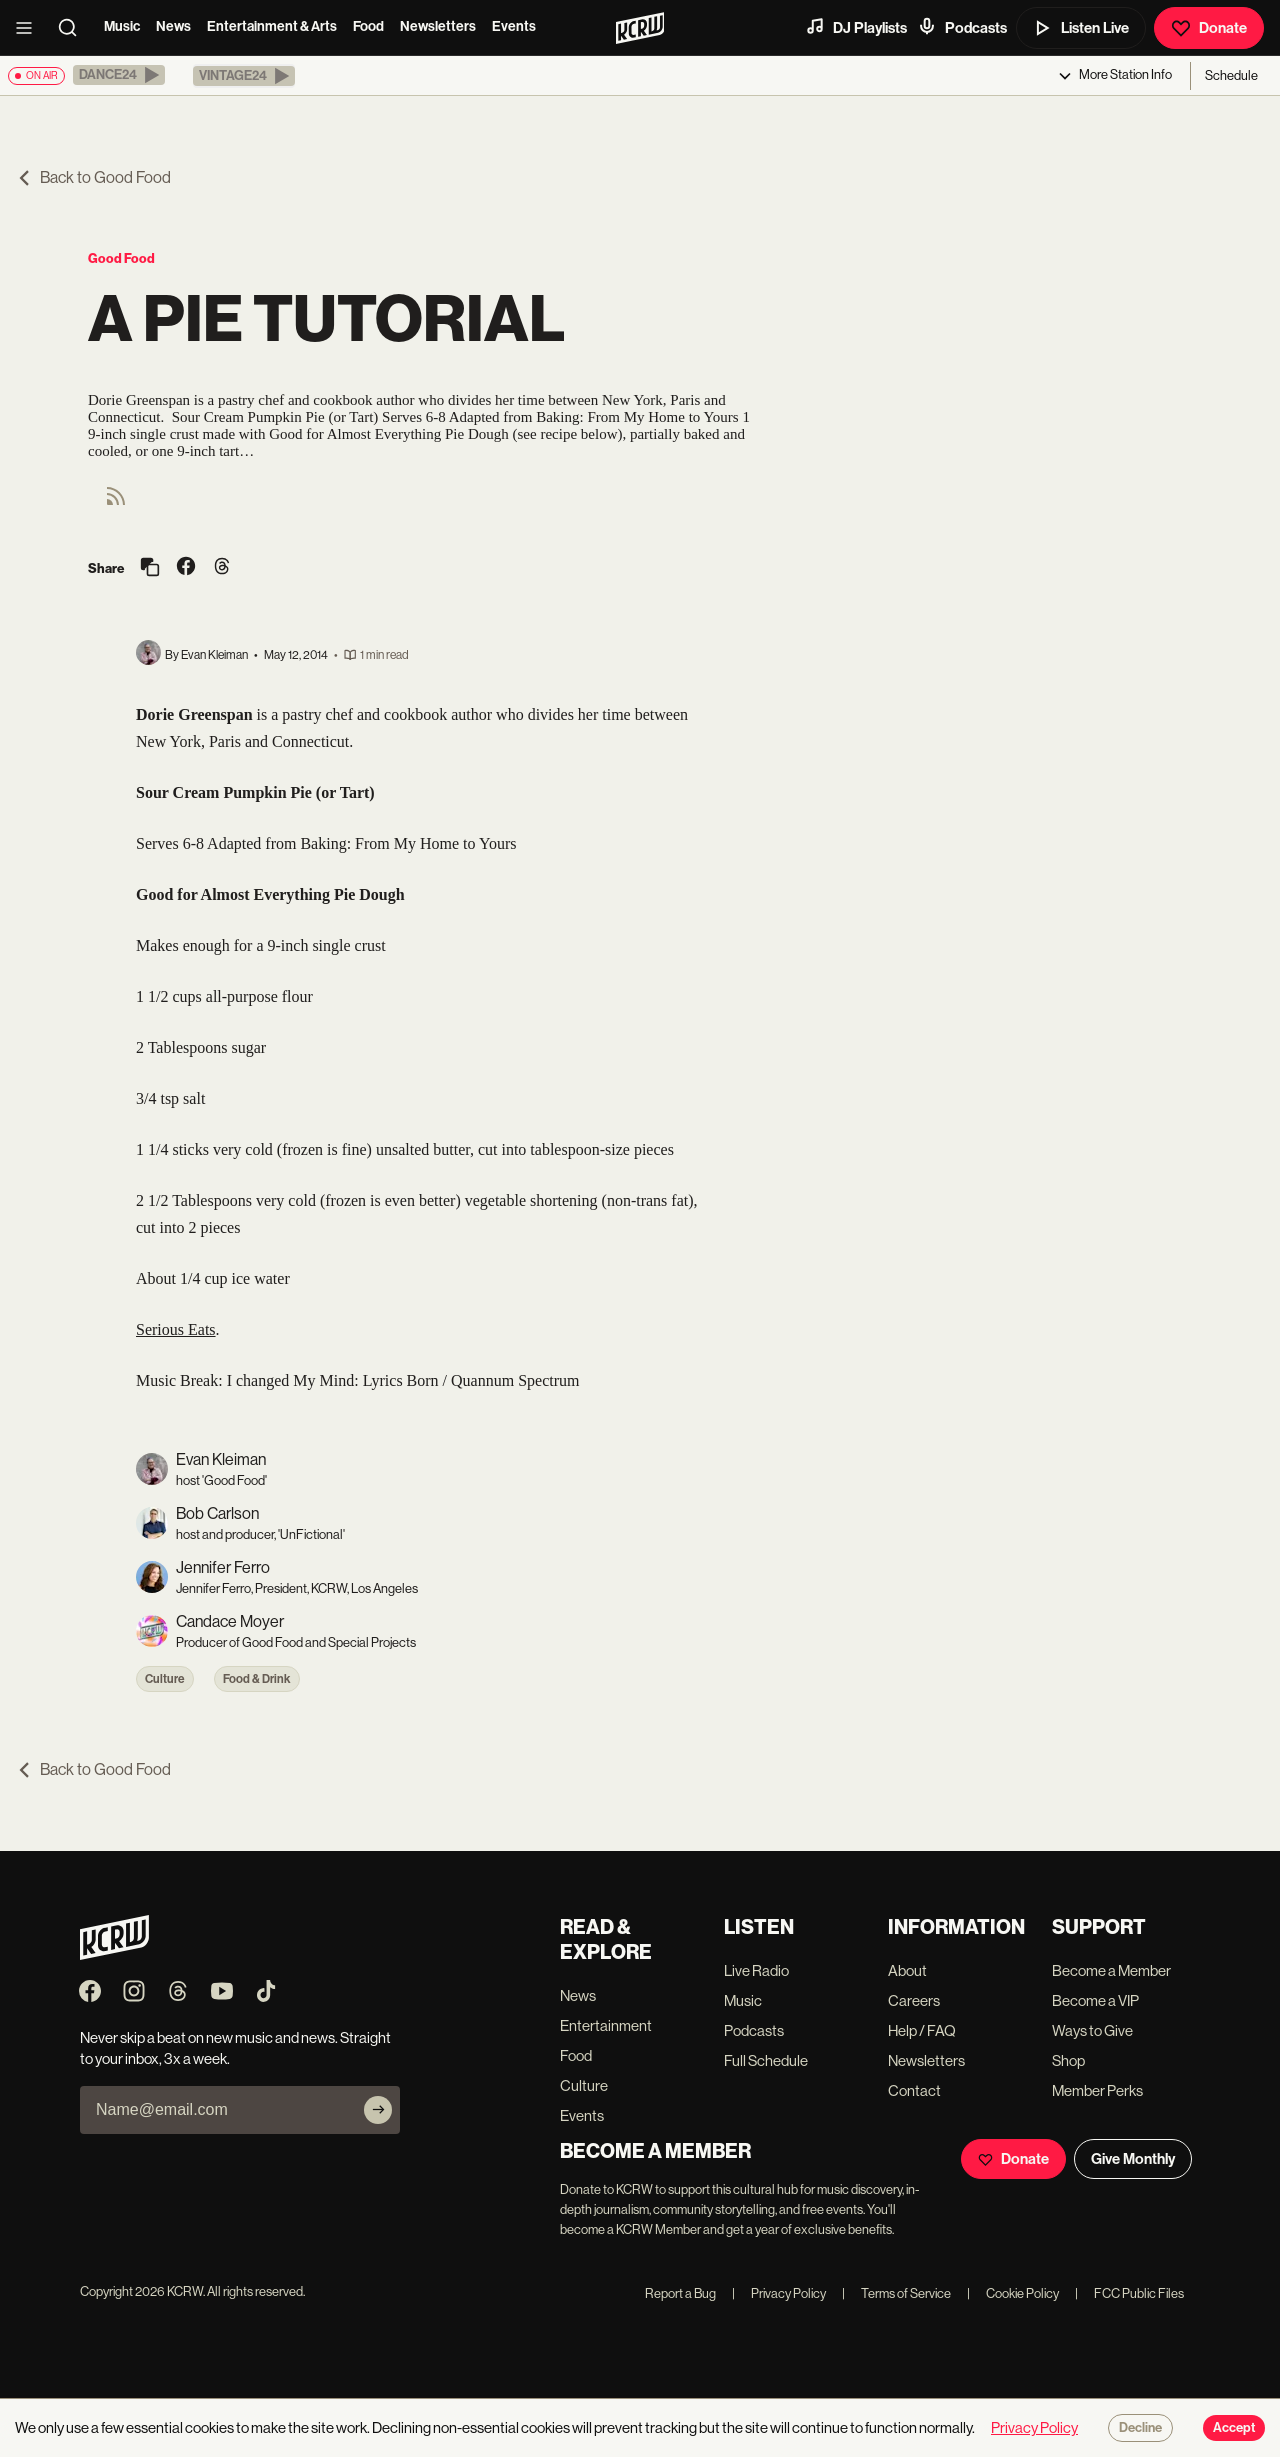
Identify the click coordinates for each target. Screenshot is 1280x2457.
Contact (914, 2090)
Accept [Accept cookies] (1234, 2428)
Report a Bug (680, 2293)
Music (122, 26)
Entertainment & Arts (272, 26)
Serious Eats (176, 1329)
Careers (914, 2000)
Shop (1068, 2060)
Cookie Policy (1013, 2293)
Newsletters (438, 26)
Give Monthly (1133, 2159)
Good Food (121, 258)
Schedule (1231, 75)
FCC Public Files (1129, 2293)
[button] (119, 75)
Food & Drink (257, 1679)
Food (368, 26)
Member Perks (1097, 2090)
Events (514, 26)
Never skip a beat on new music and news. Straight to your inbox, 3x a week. (235, 2048)
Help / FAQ (922, 2030)
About (907, 1970)
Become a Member (1111, 1970)
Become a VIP (1095, 2000)
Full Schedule (766, 2060)
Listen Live (1081, 28)
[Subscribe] (378, 2110)
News (173, 26)
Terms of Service (896, 2293)
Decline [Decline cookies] (1140, 2428)
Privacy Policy (779, 2293)
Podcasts (962, 27)
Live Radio (756, 1970)
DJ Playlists (856, 27)
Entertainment (606, 2025)
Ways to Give (1092, 2030)
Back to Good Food (93, 177)
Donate (1209, 28)
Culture (165, 1679)
